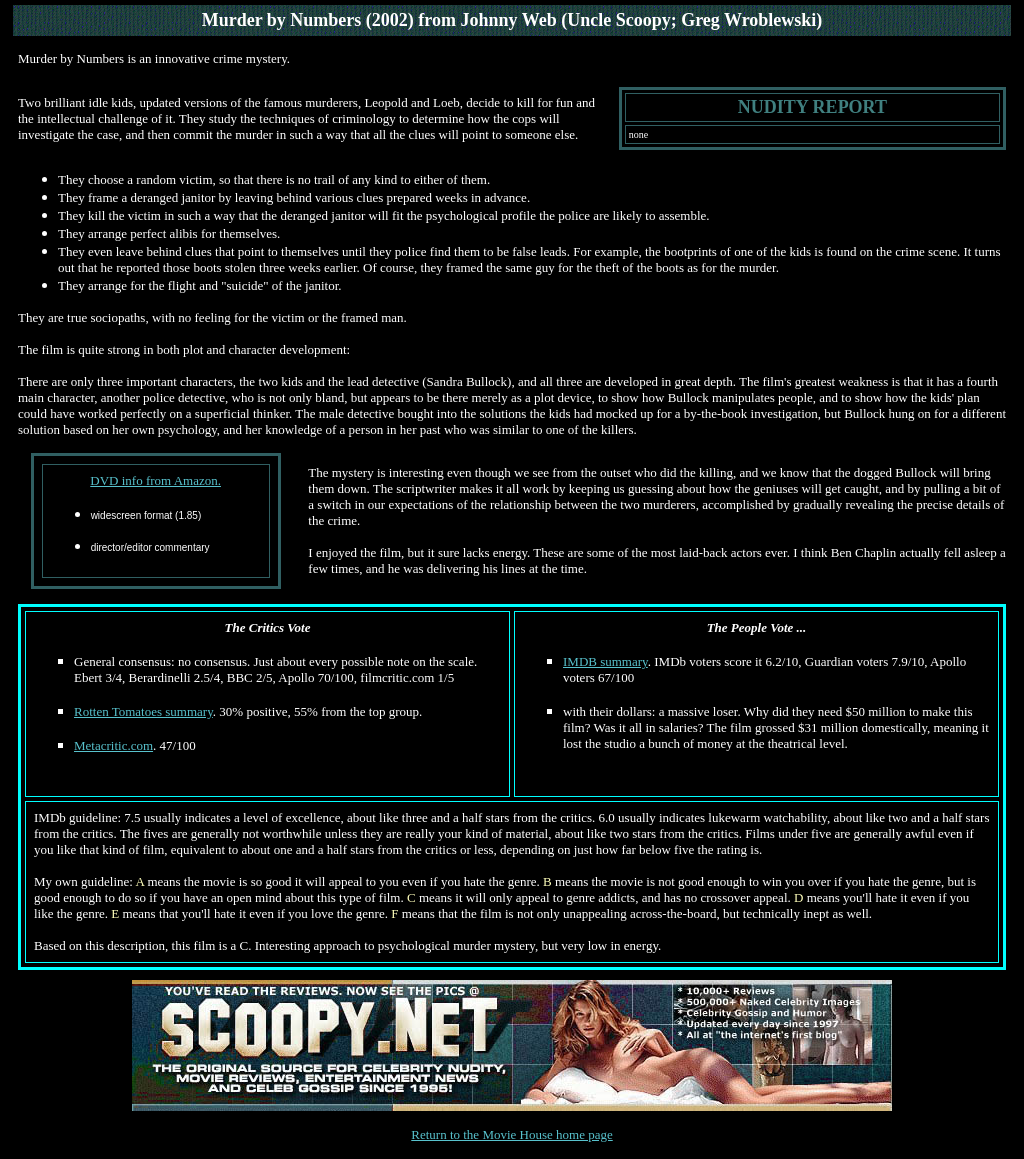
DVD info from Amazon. (155, 480)
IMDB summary (605, 661)
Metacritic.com (113, 745)
